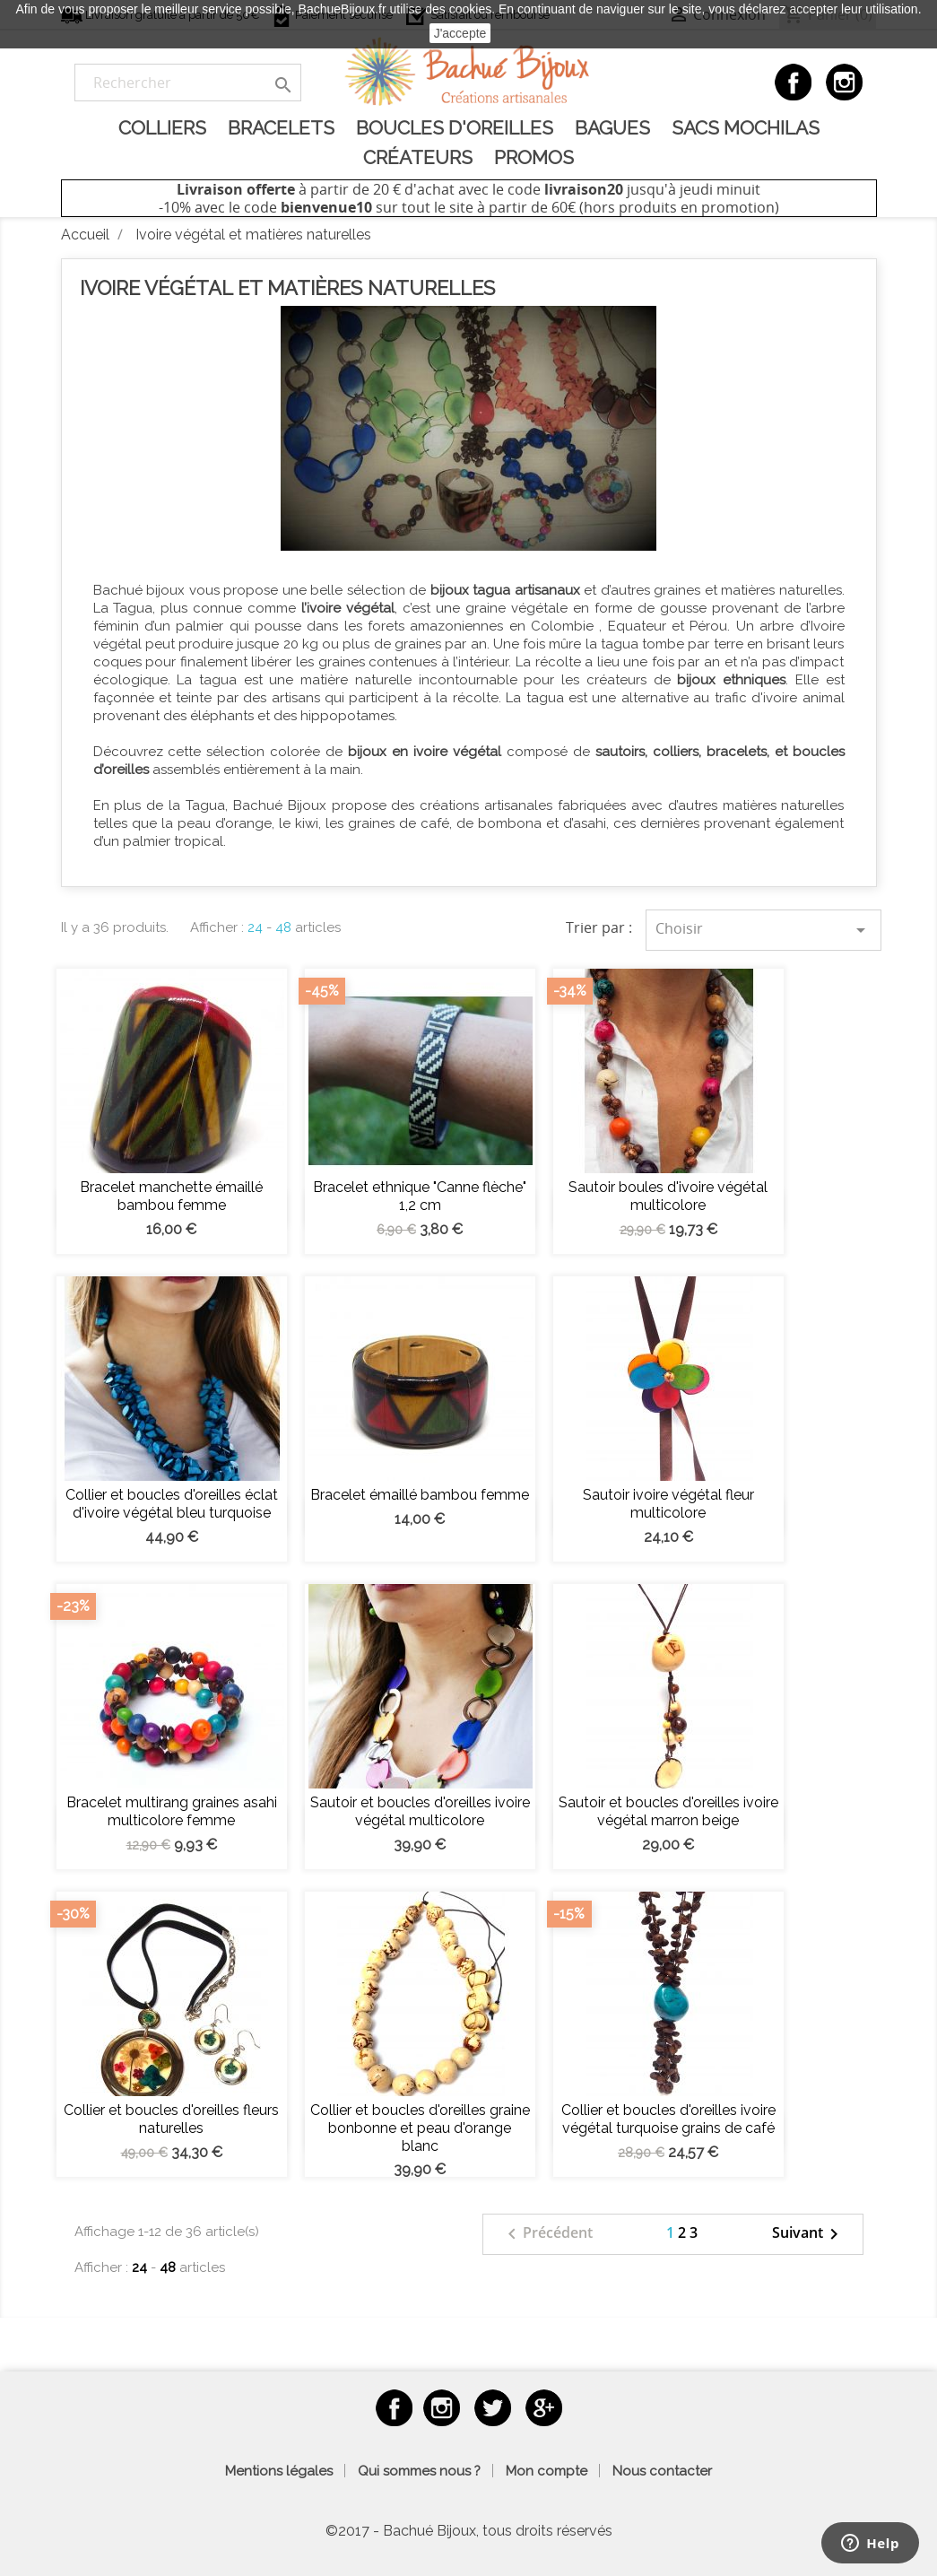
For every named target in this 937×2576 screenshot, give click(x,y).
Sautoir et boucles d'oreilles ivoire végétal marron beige (668, 1811)
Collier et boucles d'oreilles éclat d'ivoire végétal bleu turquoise (171, 1503)
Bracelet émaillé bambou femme (419, 1494)
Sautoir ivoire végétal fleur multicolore (668, 1503)
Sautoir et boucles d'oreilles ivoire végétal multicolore (420, 1811)
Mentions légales (279, 2471)
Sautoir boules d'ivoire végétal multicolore (668, 1196)
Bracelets (281, 128)
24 (255, 927)
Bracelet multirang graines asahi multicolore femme (171, 1811)
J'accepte (460, 33)
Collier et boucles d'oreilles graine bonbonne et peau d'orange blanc (420, 2128)
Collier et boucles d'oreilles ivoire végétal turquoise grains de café (668, 2119)
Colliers (162, 128)
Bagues (612, 128)
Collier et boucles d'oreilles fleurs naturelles (171, 2119)
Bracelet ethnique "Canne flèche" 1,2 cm (419, 1196)
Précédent (547, 2234)
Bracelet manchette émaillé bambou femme (171, 1196)
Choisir (763, 929)
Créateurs (418, 157)
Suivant (808, 2234)
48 (283, 927)
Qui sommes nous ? (419, 2471)
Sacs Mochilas (746, 128)
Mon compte (546, 2471)
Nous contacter (662, 2471)
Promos (534, 157)
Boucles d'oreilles (454, 128)
